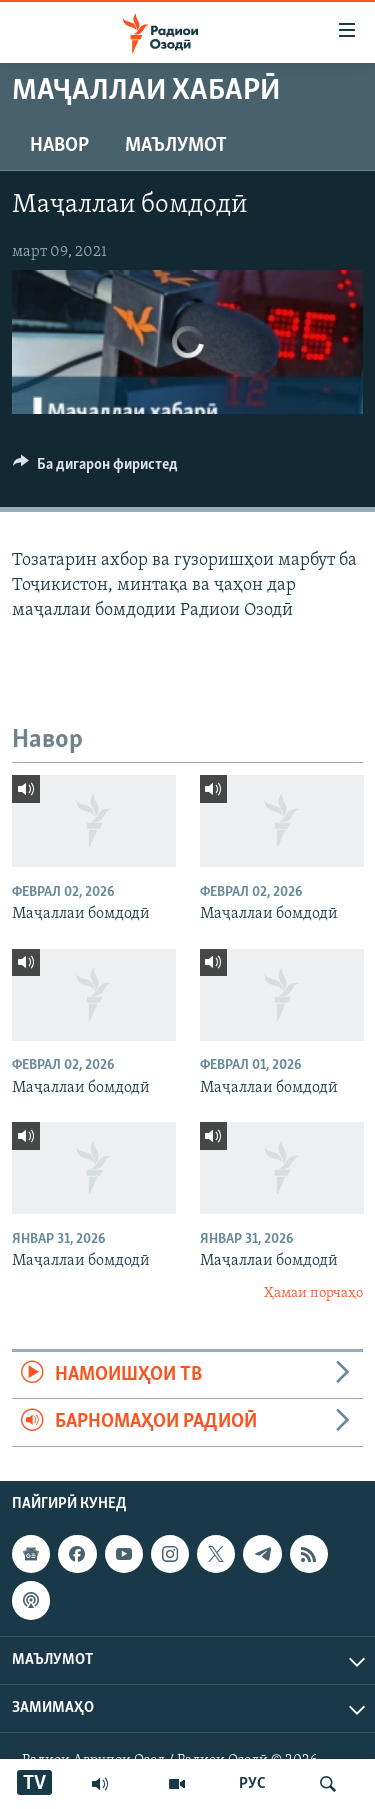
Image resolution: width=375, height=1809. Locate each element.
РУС (252, 1784)
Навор (59, 146)
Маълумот (176, 146)
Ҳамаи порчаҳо (313, 1293)
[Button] (95, 469)
